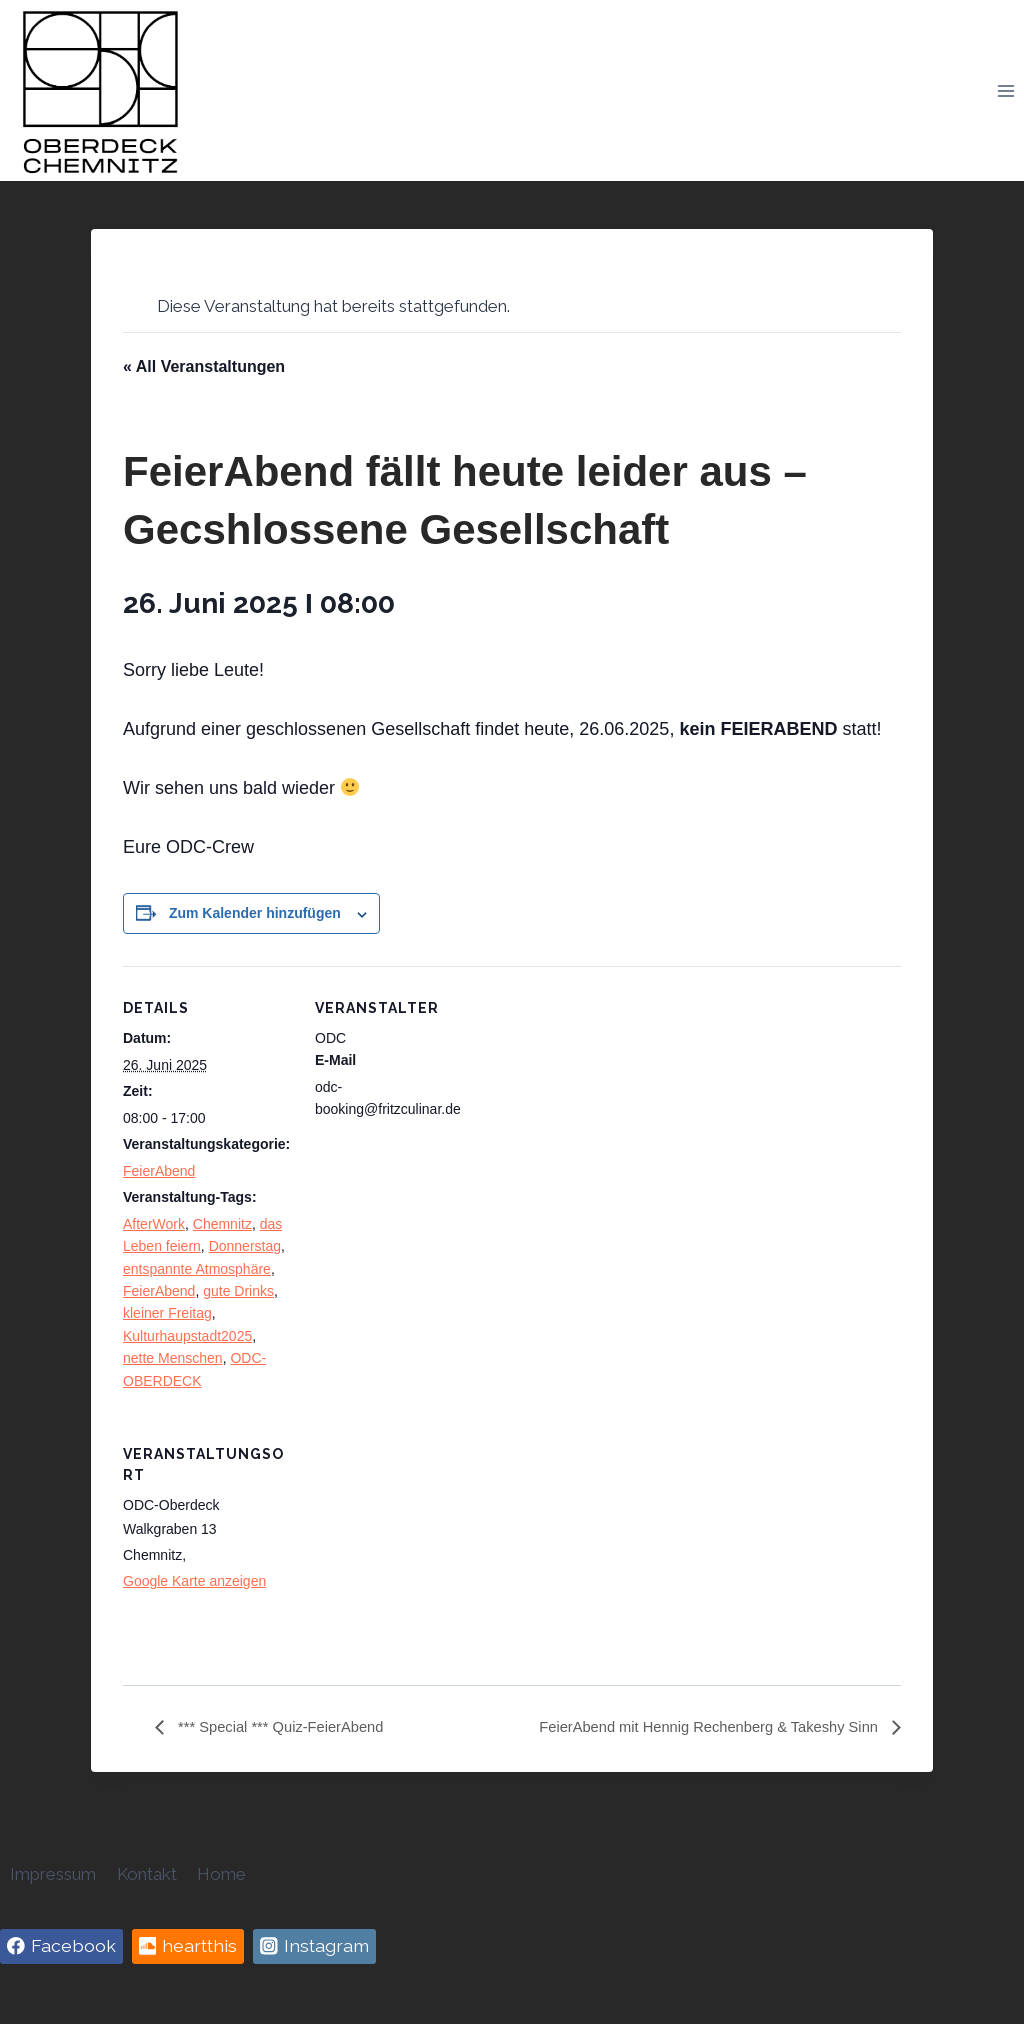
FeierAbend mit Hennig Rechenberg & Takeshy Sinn (695, 1727)
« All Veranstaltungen (204, 366)
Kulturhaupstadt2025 (187, 1336)
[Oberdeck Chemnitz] (100, 90)
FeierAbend (159, 1171)
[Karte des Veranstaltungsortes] (420, 1549)
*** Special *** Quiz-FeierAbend (288, 1727)
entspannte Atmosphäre (197, 1269)
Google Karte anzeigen (194, 1581)
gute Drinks (238, 1291)
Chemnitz (222, 1224)
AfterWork (154, 1224)
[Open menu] (1005, 90)
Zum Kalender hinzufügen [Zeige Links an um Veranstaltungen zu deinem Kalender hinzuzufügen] (255, 913)
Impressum (53, 1874)
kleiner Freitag (167, 1313)
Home (221, 1874)
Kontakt (147, 1874)
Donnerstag (245, 1246)
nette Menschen (173, 1358)
